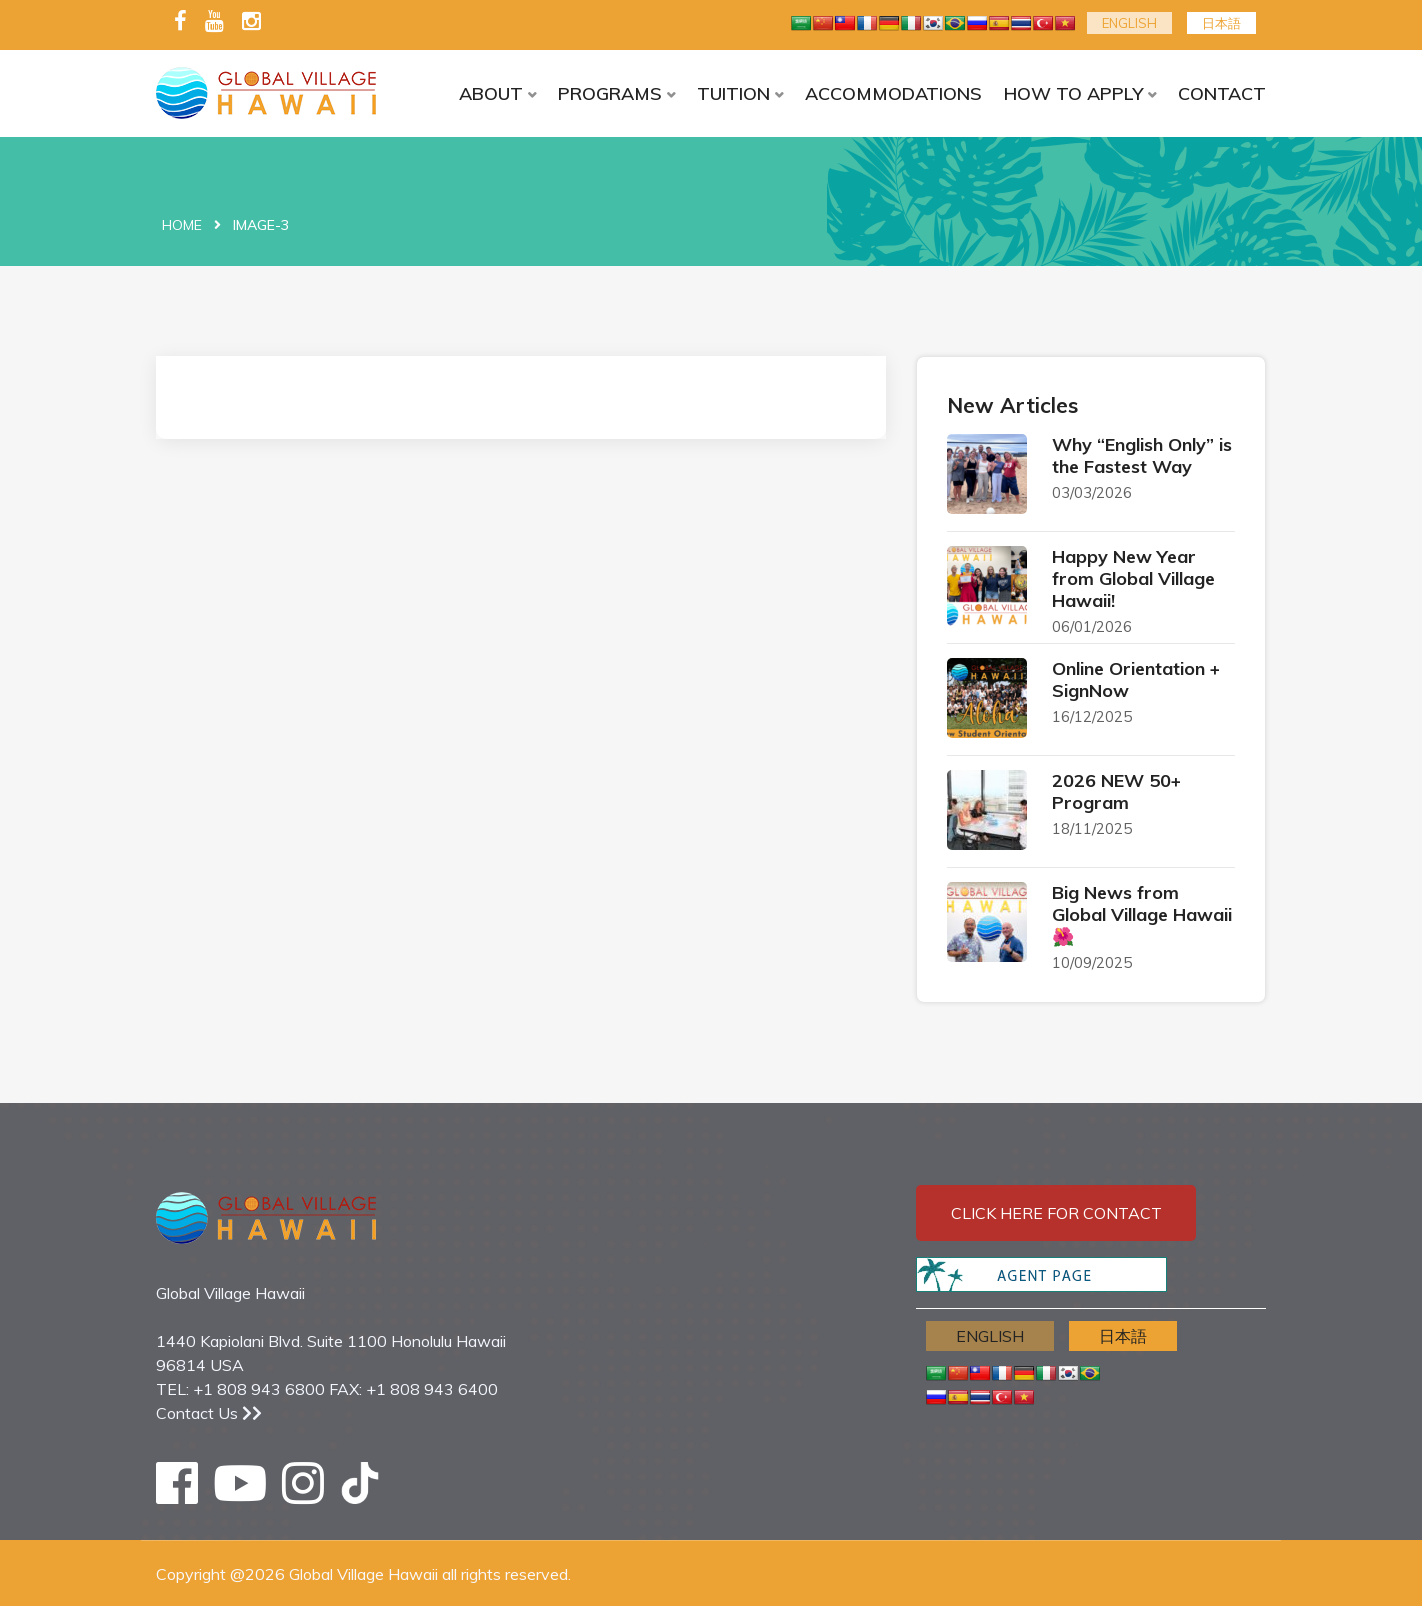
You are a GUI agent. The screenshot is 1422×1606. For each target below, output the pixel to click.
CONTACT (1222, 93)
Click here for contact (1056, 1213)
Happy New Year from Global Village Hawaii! (1133, 578)
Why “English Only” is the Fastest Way (1142, 455)
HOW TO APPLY (1073, 93)
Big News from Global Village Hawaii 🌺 (1142, 914)
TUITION (733, 93)
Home (182, 225)
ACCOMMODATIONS (893, 93)
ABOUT (491, 93)
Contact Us (209, 1413)
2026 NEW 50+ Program (1116, 791)
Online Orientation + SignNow (1136, 679)
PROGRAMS (610, 93)
